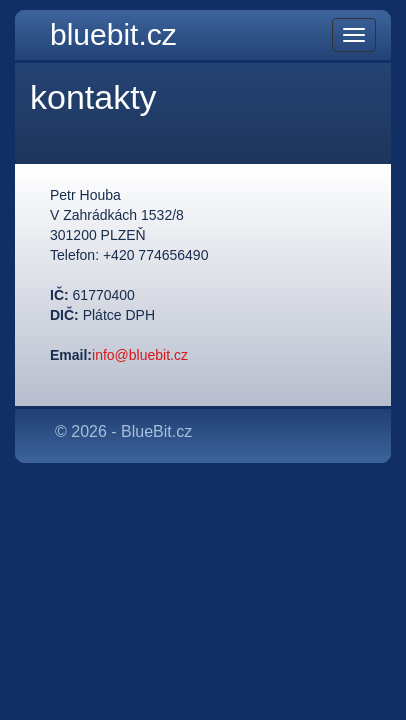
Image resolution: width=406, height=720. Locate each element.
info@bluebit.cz (140, 355)
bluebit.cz (113, 34)
